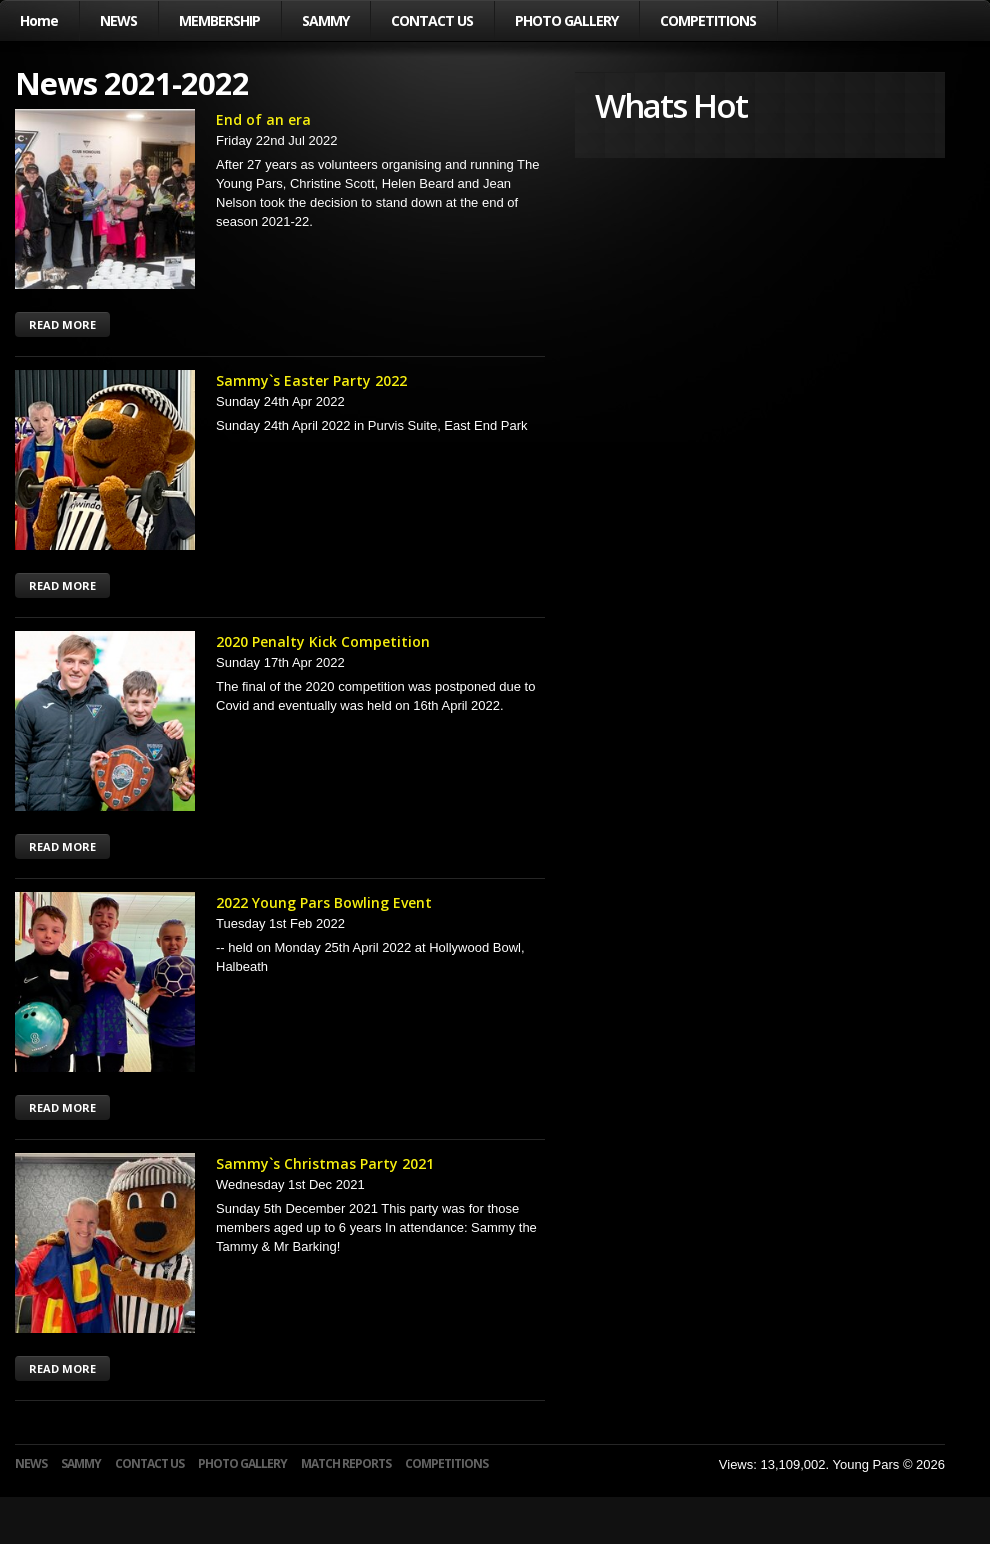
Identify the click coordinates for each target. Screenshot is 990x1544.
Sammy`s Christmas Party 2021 (325, 1163)
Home (39, 20)
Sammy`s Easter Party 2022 (311, 380)
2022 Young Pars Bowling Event (324, 902)
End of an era (263, 119)
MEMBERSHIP (219, 20)
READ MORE (62, 324)
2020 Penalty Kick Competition (323, 641)
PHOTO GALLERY (566, 20)
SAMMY (325, 20)
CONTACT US (432, 20)
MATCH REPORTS (346, 1463)
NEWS (118, 20)
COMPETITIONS (708, 20)
